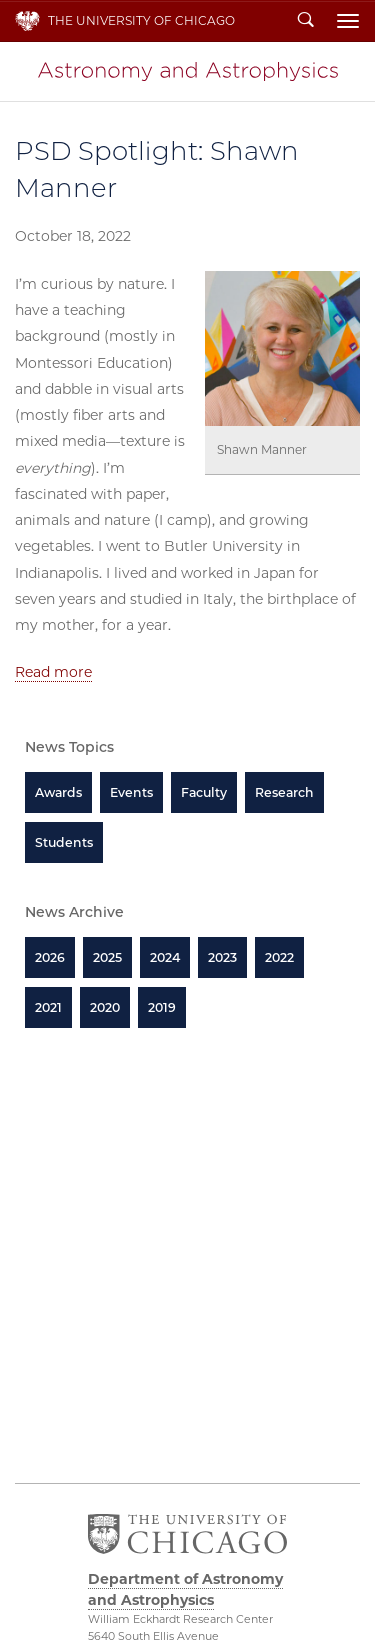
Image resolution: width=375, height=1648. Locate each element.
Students (64, 842)
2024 (165, 957)
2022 (279, 957)
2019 (162, 1007)
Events (131, 792)
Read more (53, 672)
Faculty (204, 792)
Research (284, 792)
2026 (50, 957)
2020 (105, 1007)
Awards (58, 792)
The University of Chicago (141, 20)
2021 (48, 1007)
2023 (222, 957)
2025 (107, 957)
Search (306, 21)
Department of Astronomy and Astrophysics (188, 71)
